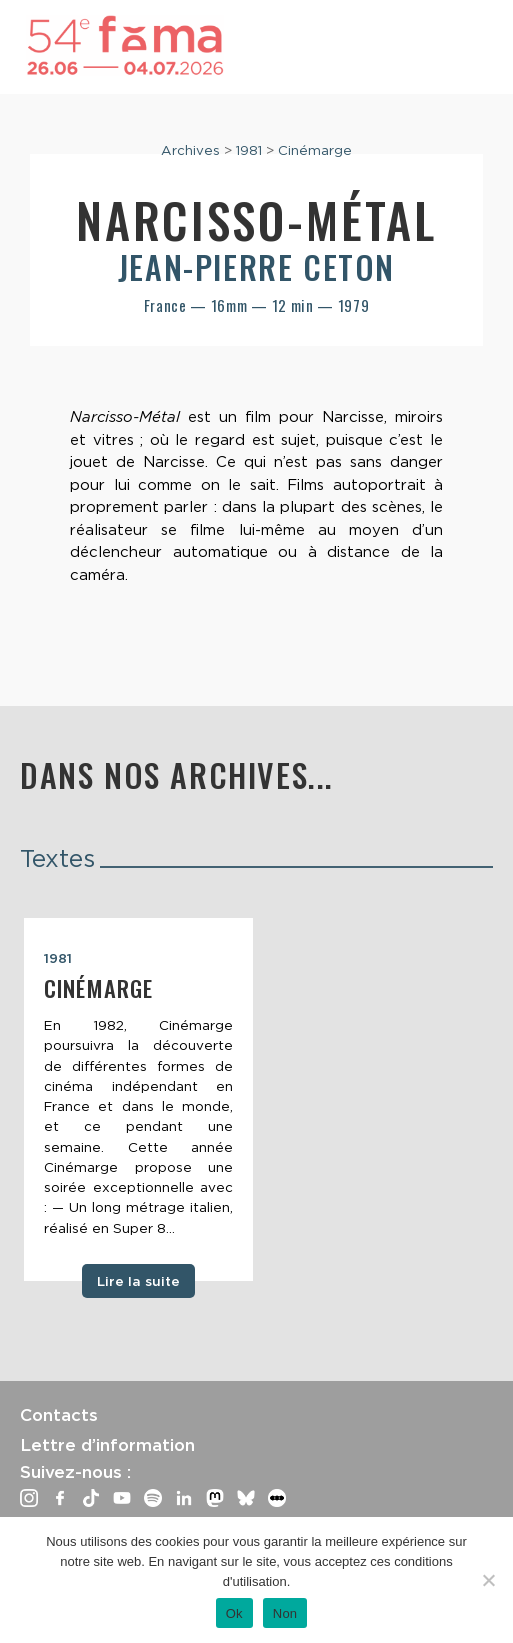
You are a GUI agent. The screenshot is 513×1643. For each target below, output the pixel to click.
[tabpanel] (138, 1099)
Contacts (59, 1415)
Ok (234, 1613)
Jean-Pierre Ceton (256, 266)
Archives (190, 150)
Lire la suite (138, 1281)
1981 (249, 150)
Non (285, 1613)
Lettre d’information (107, 1445)
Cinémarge (315, 150)
